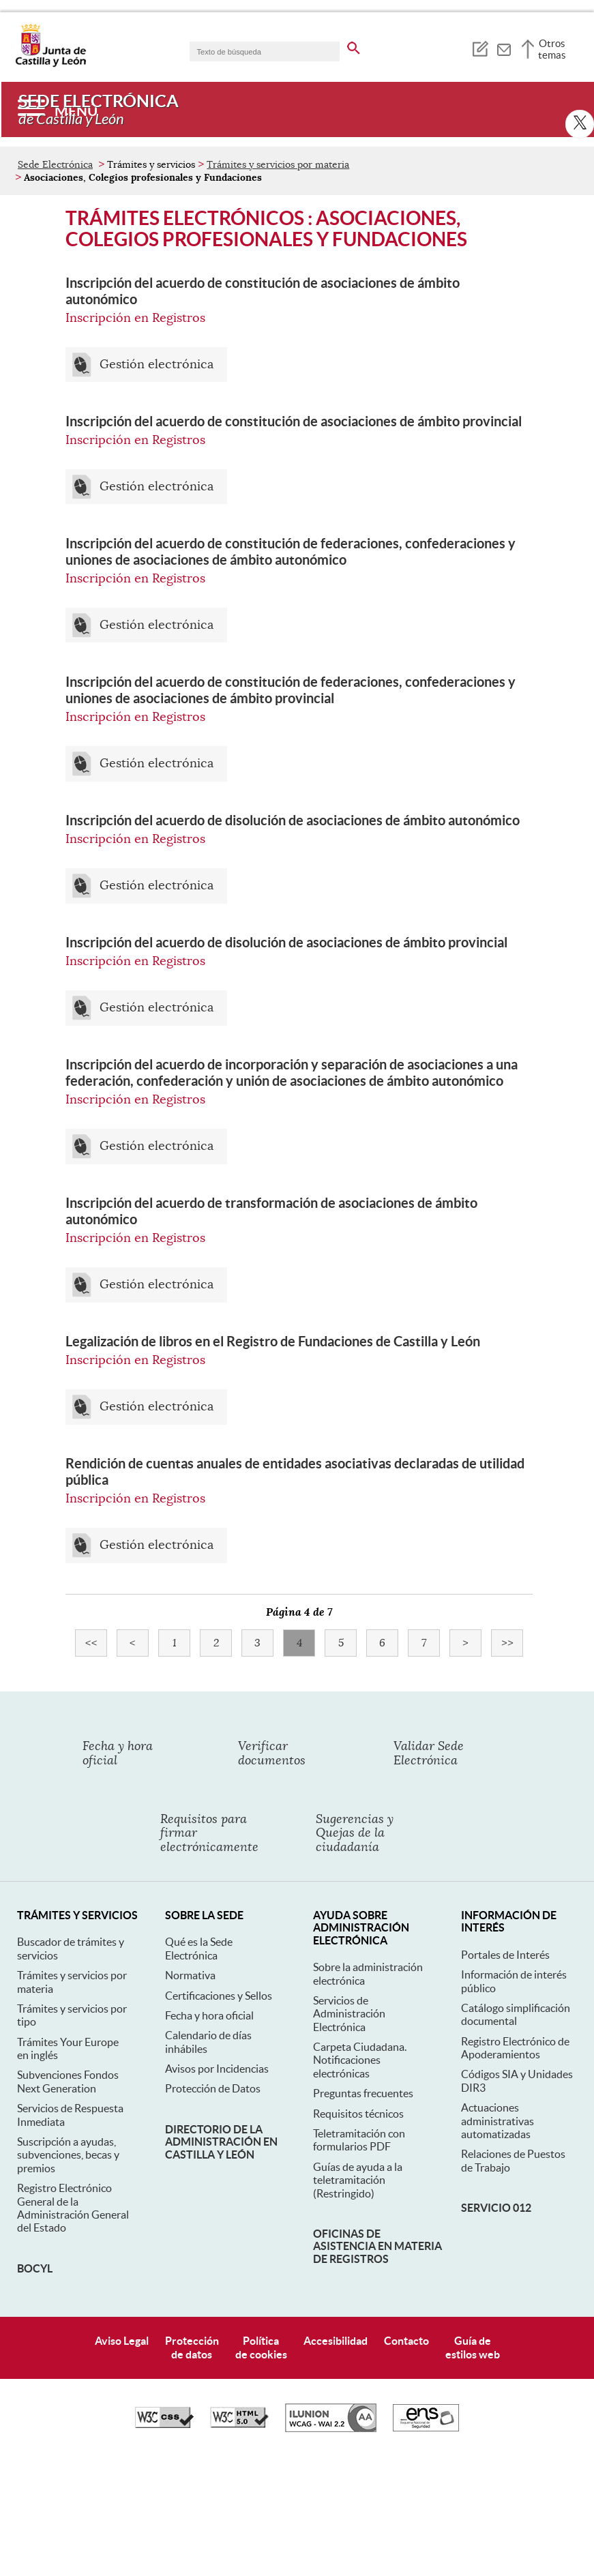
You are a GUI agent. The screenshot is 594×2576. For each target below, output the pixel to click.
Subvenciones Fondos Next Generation (68, 2081)
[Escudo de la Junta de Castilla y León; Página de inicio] (50, 64)
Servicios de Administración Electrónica (349, 2013)
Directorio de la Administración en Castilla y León (221, 2142)
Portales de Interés (505, 1955)
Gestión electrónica (156, 364)
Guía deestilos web (472, 2347)
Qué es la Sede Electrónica (199, 1948)
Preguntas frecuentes (363, 2093)
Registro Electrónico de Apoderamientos (515, 2047)
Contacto (406, 2341)
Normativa (190, 1975)
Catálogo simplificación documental (515, 2014)
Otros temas (552, 49)
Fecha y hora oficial (209, 2015)
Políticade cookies (261, 2347)
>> (512, 1643)
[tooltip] (479, 48)
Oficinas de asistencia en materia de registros (377, 2246)
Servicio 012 (496, 2208)
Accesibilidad (335, 2341)
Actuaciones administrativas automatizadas (497, 2120)
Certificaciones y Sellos (218, 1995)
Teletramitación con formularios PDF (359, 2139)
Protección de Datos (213, 2088)
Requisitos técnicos (358, 2113)
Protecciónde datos (192, 2347)
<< (96, 1643)
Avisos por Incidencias (217, 2068)
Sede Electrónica (55, 164)
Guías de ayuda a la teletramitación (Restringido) (357, 2180)
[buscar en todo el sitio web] (353, 46)
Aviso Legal (122, 2341)
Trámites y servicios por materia (278, 164)
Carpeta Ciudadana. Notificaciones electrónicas (359, 2060)
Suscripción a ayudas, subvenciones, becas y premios (68, 2154)
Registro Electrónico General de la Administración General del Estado (73, 2208)
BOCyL (35, 2268)
